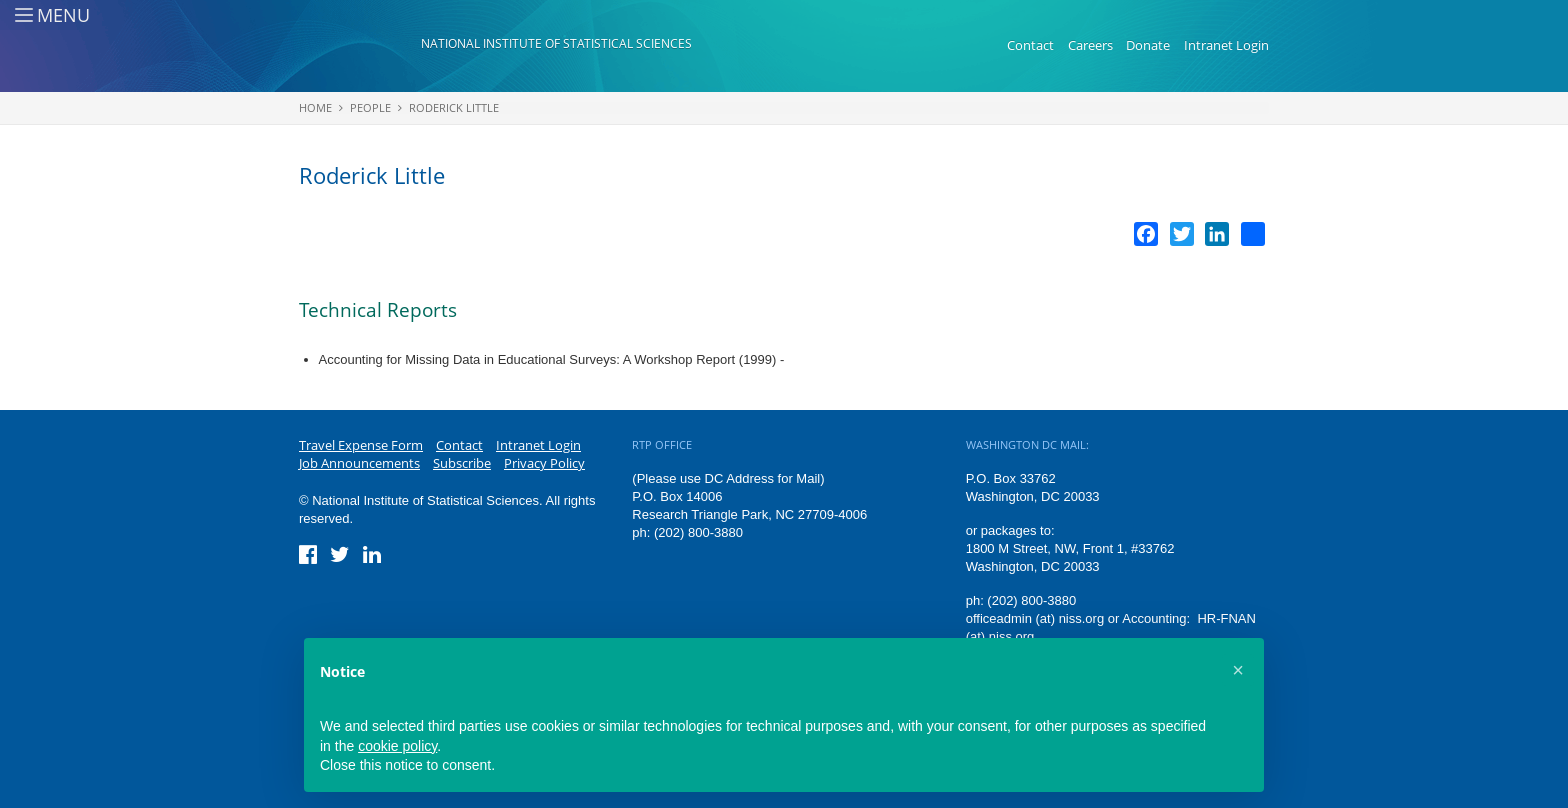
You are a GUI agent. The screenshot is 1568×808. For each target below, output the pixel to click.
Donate (1148, 45)
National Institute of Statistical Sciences (556, 43)
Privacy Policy (544, 463)
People (370, 107)
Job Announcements (359, 463)
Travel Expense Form (361, 445)
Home (315, 107)
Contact (1030, 45)
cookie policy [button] (397, 746)
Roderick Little (454, 107)
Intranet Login (1226, 45)
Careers (1090, 45)
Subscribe (462, 463)
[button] (1238, 670)
